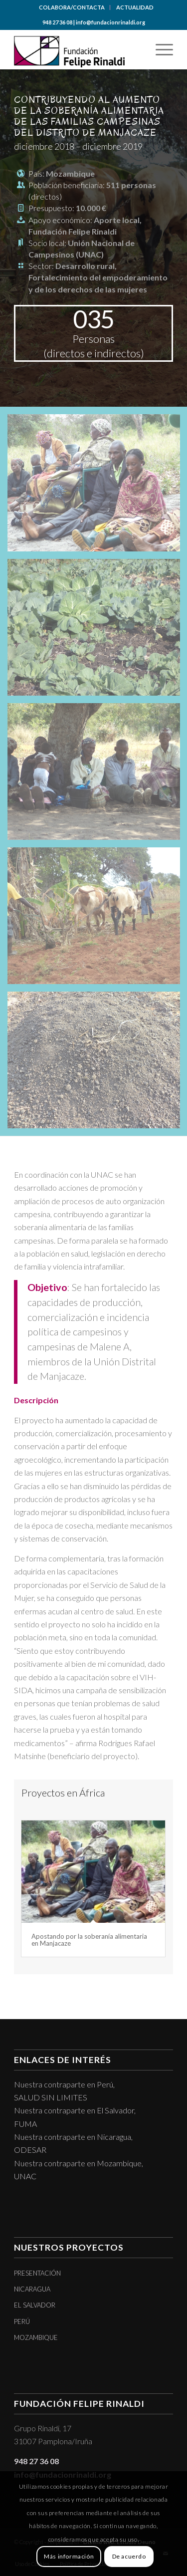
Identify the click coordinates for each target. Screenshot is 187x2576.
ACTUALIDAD (135, 7)
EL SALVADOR (34, 2305)
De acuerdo (129, 2556)
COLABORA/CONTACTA (72, 7)
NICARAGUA (32, 2289)
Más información (69, 2556)
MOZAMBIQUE (36, 2337)
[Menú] (159, 49)
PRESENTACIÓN (37, 2273)
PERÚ (22, 2321)
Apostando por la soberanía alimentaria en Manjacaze (89, 1939)
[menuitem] (72, 7)
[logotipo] (77, 49)
